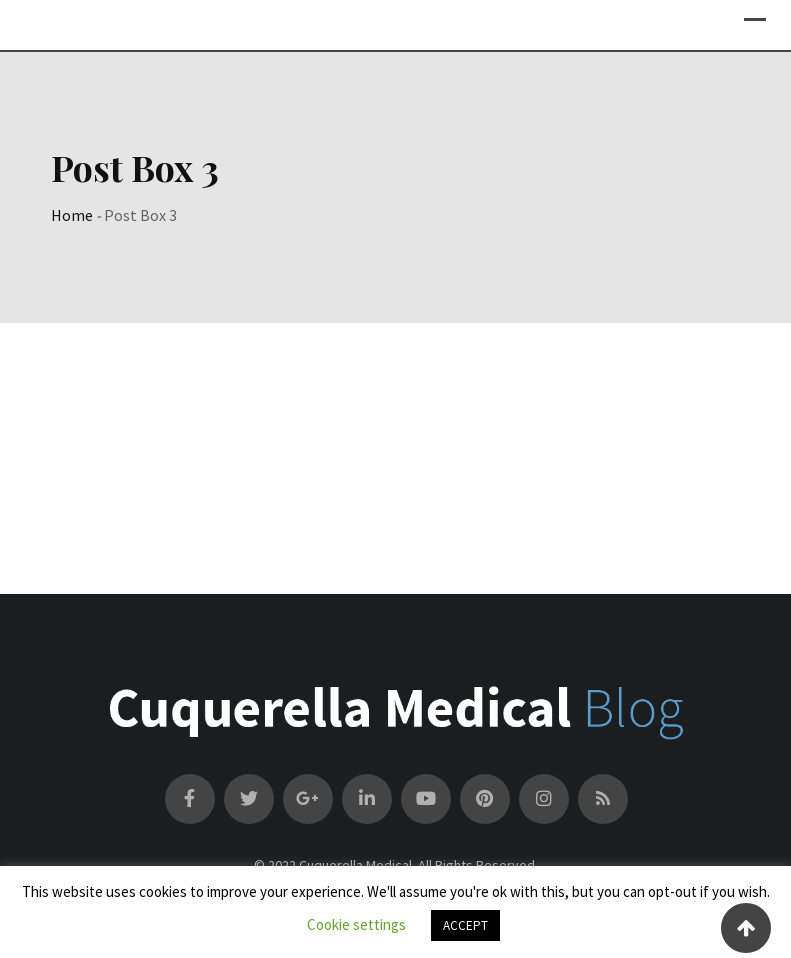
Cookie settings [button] (356, 924)
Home (72, 215)
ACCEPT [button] (465, 925)
